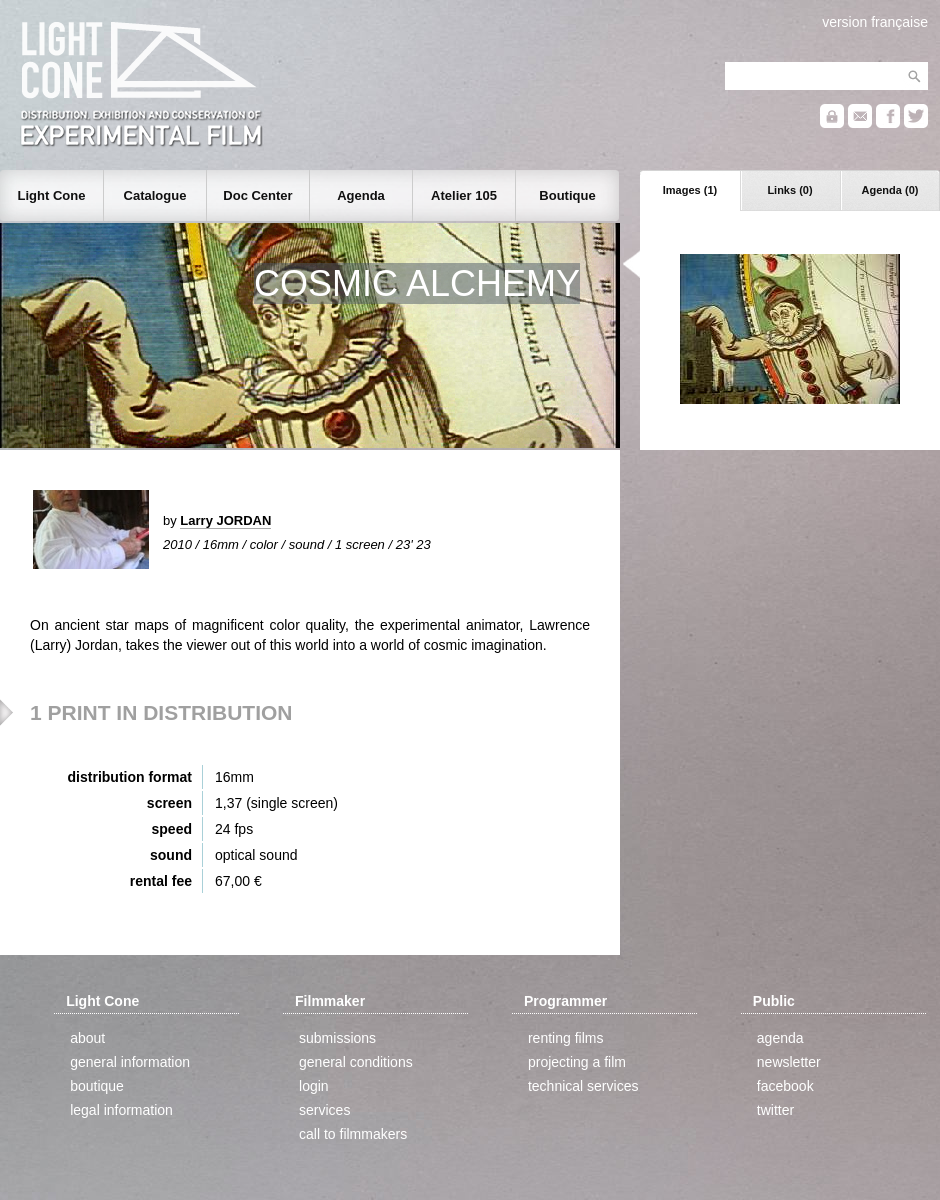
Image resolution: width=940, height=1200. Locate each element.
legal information (121, 1110)
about (87, 1038)
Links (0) (789, 190)
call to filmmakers (353, 1134)
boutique (97, 1086)
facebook (785, 1086)
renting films (565, 1038)
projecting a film (577, 1062)
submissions (337, 1038)
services (324, 1110)
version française (875, 22)
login (314, 1086)
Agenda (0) (890, 190)
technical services (583, 1086)
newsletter (789, 1062)
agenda (780, 1038)
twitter (775, 1110)
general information (130, 1062)
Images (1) (690, 190)
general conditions (356, 1062)
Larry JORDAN (225, 520)
